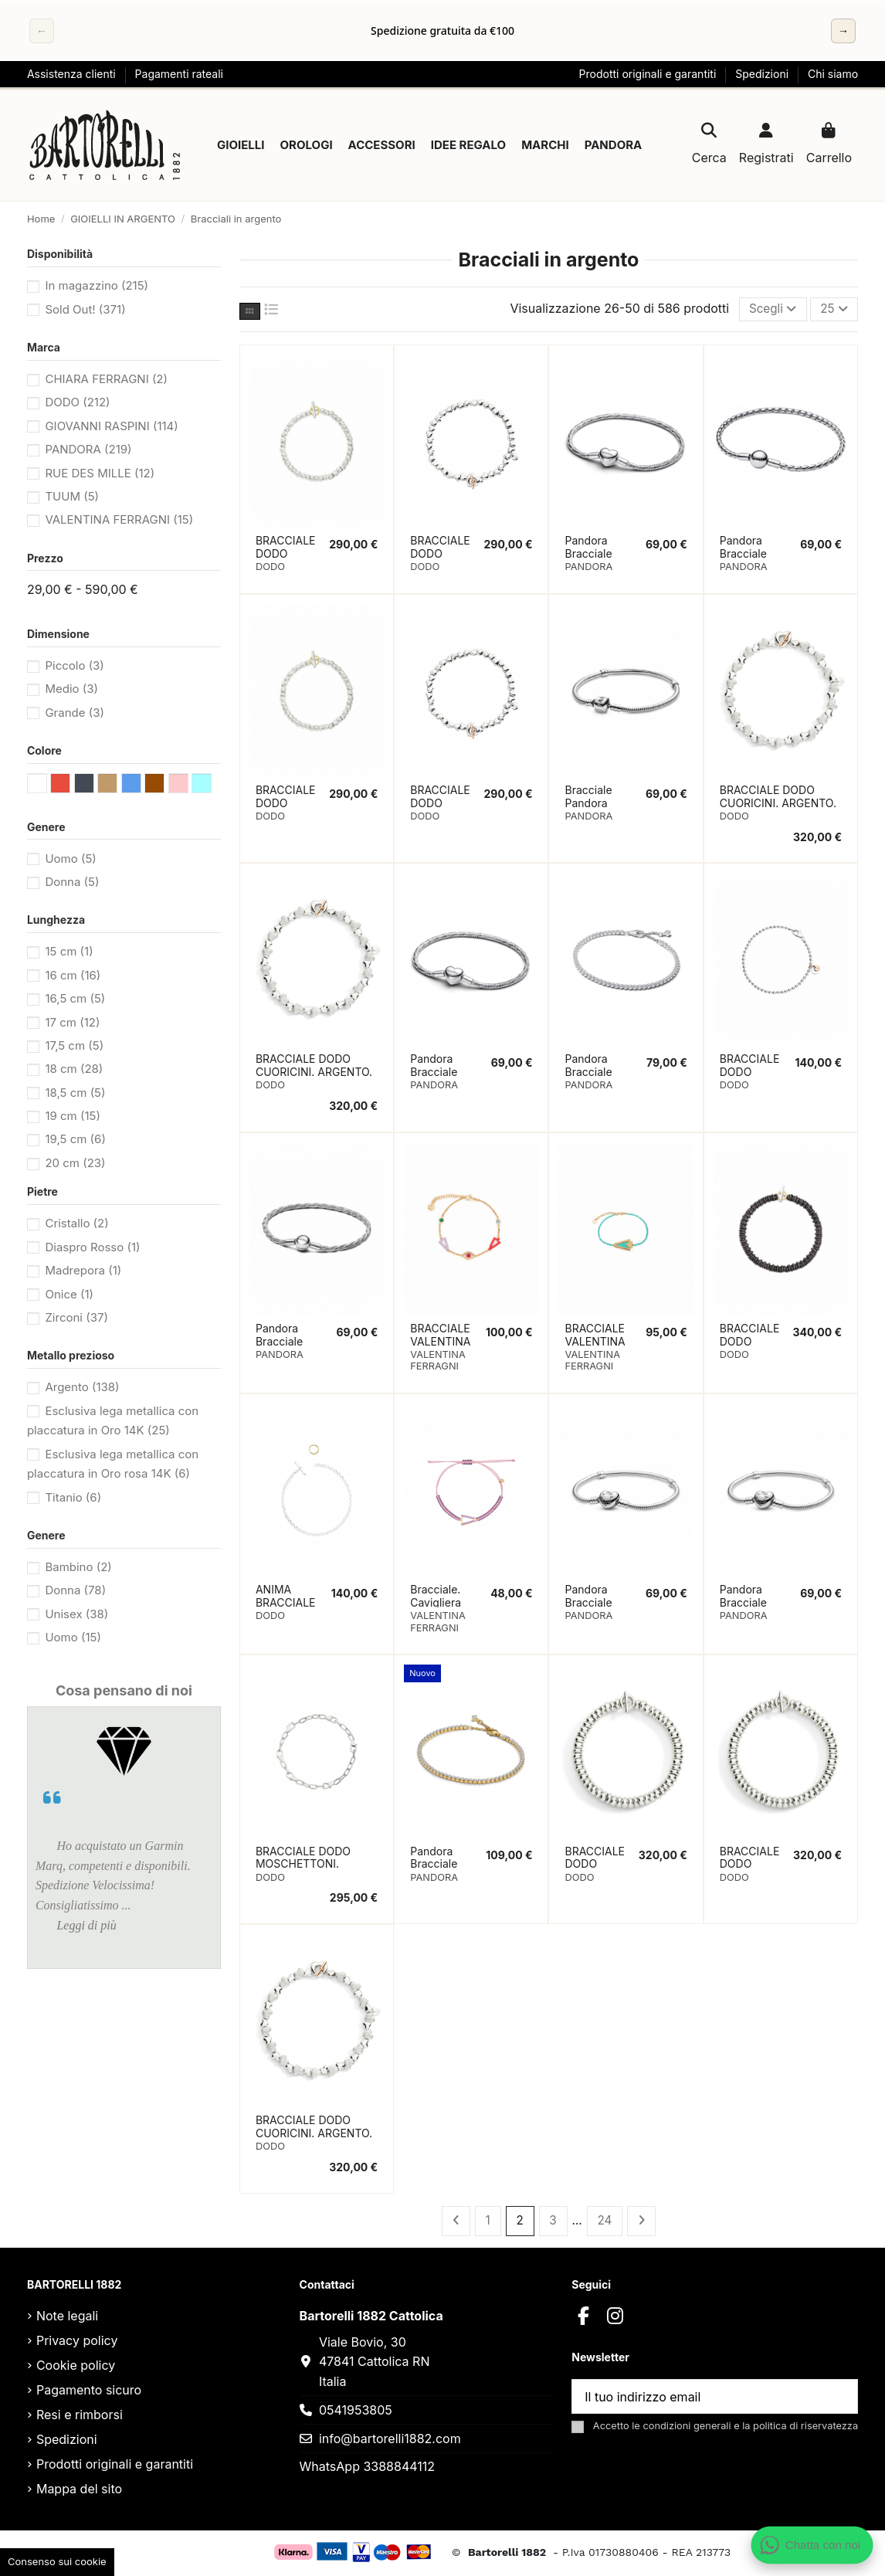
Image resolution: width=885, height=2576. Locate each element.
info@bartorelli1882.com (390, 2440)
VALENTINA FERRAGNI (119, 519)
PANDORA (88, 449)
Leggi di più (86, 1925)
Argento (82, 1387)
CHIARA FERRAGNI (106, 379)
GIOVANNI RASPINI (111, 426)
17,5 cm (74, 1045)
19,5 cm (75, 1139)
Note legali (67, 2318)
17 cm (72, 1022)
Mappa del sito (79, 2491)
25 (833, 309)
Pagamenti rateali (179, 73)
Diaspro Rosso (92, 1247)
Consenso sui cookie (57, 2561)
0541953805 (355, 2411)
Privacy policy (76, 2342)
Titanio (73, 1497)
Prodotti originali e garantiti (649, 73)
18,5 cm (75, 1092)
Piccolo (74, 665)
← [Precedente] (41, 30)
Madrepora (83, 1270)
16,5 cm (75, 998)
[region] (442, 30)
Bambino (78, 1567)
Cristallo (76, 1223)
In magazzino (96, 285)
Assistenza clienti (73, 73)
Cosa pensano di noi (124, 1690)
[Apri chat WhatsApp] (812, 2545)
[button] (241, 145)
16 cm (72, 975)
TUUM (72, 496)
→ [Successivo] (843, 30)
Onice (69, 1294)
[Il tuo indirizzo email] (696, 2398)
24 (605, 2221)
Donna (72, 881)
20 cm (75, 1163)
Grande (74, 712)
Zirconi (76, 1317)
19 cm (72, 1115)
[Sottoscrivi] (838, 2398)
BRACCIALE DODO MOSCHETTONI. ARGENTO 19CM (303, 1865)
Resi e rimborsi (79, 2417)
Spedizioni (763, 73)
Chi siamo (833, 73)
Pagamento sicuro (88, 2392)
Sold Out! (85, 309)
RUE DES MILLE (99, 473)
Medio (71, 688)
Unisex (76, 1614)
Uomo (70, 858)
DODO (77, 402)
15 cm (69, 951)
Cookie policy (75, 2367)
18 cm (74, 1068)
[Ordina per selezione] (768, 309)
